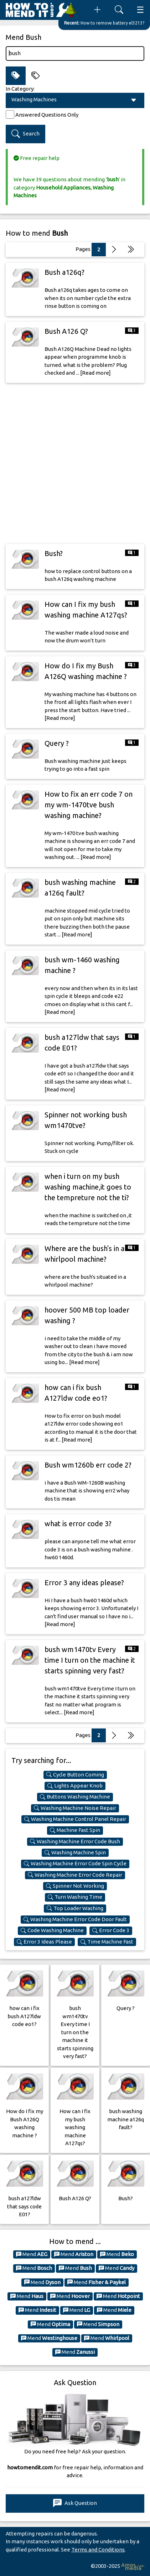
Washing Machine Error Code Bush (75, 1841)
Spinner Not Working (75, 1886)
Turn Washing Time (75, 1897)
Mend (31, 2254)
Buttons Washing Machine (75, 1797)
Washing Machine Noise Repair (75, 1808)
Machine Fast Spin (75, 1830)
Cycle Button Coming (75, 1774)
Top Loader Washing (75, 1908)
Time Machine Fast (107, 1942)
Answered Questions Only (46, 115)
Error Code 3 (110, 1930)
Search (25, 134)
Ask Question (75, 2503)
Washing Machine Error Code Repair (75, 1875)
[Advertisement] (75, 463)
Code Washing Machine (52, 1930)
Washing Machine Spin (75, 1852)
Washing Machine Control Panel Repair (75, 1819)
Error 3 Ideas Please (44, 1942)
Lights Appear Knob (75, 1786)
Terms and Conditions (98, 2549)
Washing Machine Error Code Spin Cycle (75, 1863)
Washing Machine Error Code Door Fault (75, 1919)
